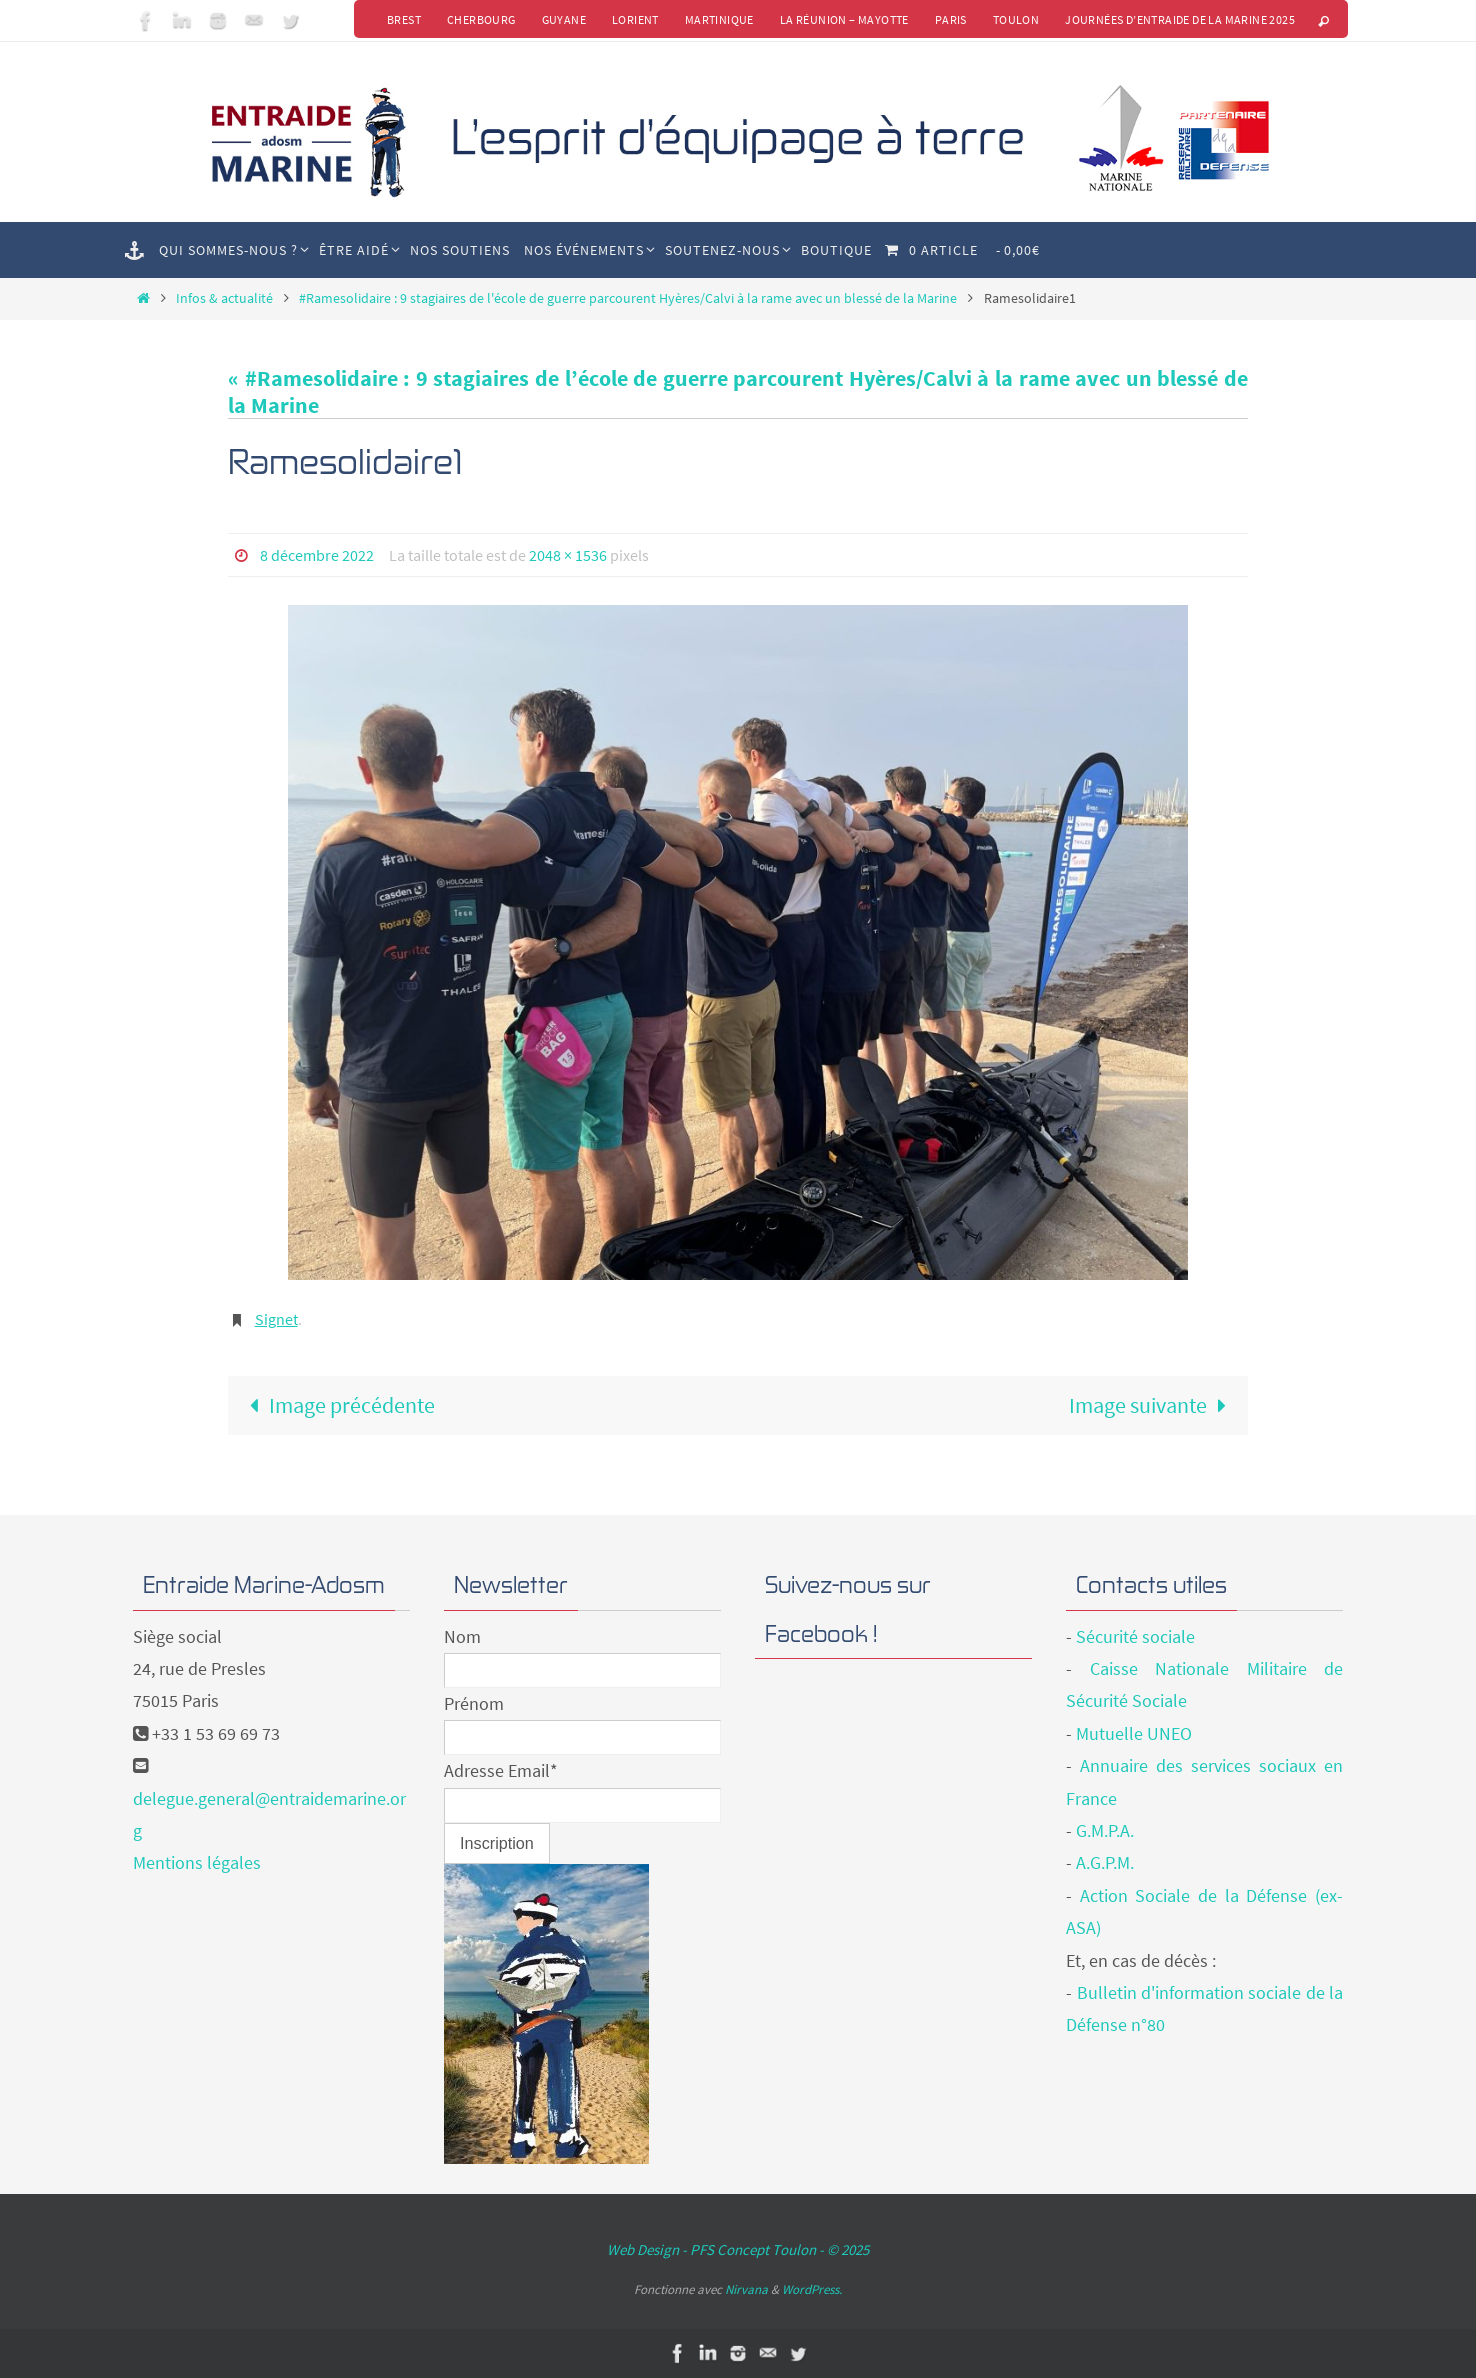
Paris (951, 19)
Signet (276, 1319)
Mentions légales (197, 1862)
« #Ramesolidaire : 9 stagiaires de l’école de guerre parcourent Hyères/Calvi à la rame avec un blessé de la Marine (738, 391)
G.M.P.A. (1105, 1830)
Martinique (719, 19)
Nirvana (746, 2289)
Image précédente (336, 1405)
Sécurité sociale (1135, 1636)
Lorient (635, 19)
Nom (462, 1636)
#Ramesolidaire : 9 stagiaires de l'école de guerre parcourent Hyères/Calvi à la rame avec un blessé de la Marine (628, 298)
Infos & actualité (224, 298)
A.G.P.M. (1105, 1862)
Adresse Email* (501, 1770)
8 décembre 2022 (317, 555)
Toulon (1016, 19)
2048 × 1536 (568, 555)
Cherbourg (481, 19)
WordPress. (812, 2289)
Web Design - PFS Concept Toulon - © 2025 (738, 2249)
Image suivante (1153, 1405)
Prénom (474, 1703)
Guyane (564, 19)
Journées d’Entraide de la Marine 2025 (1180, 19)
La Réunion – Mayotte (844, 19)
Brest (404, 19)
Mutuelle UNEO (1134, 1733)
